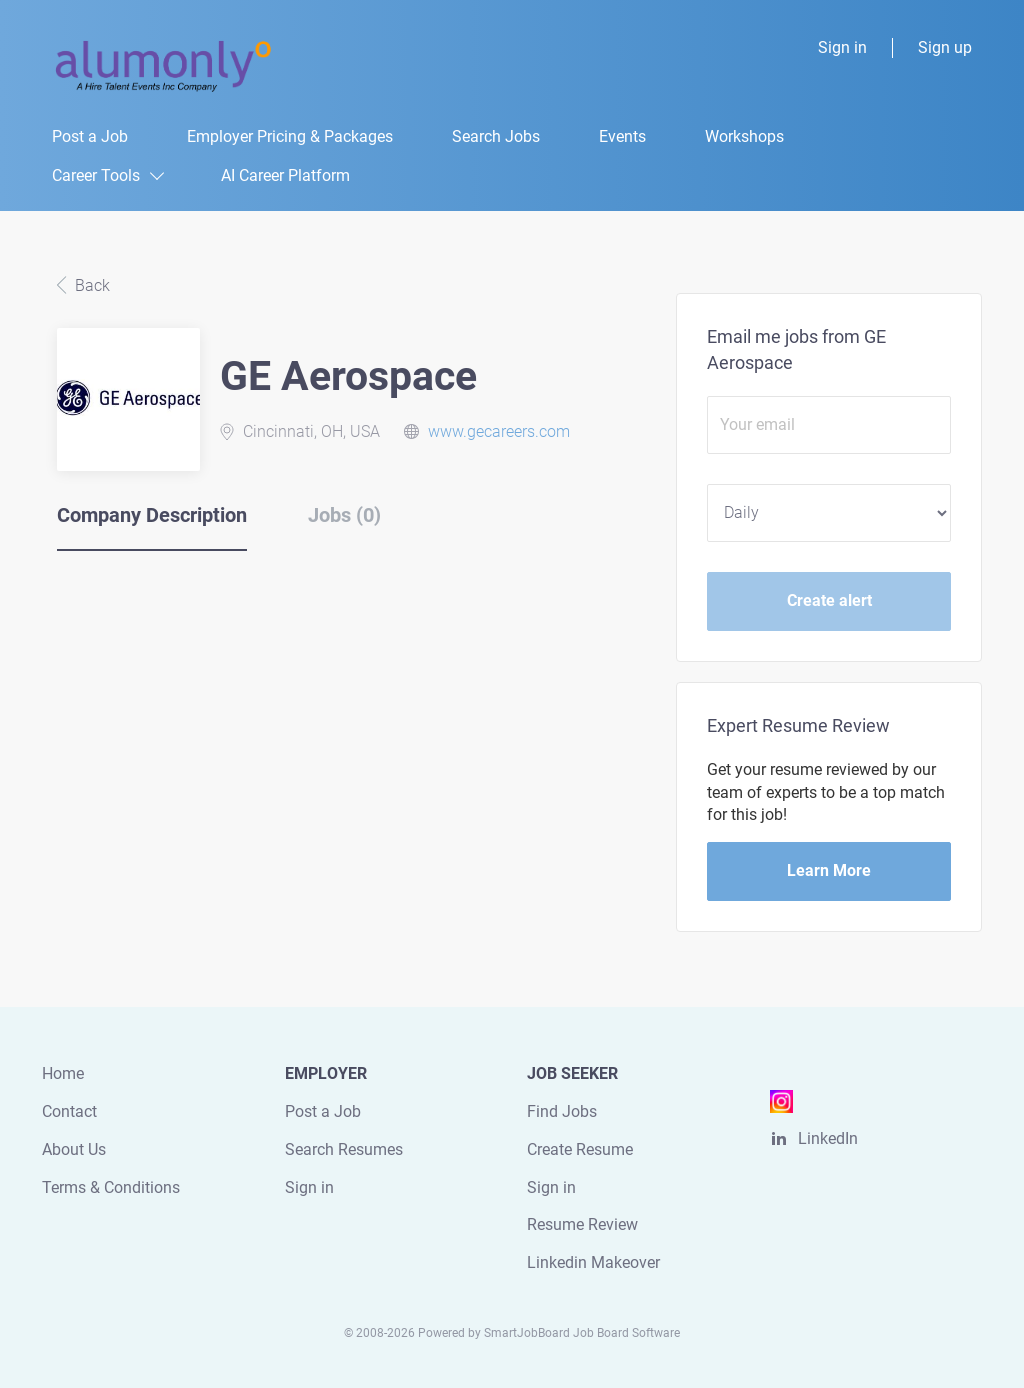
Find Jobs (562, 1111)
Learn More (829, 870)
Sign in (842, 47)
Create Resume (580, 1149)
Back (90, 285)
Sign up (945, 47)
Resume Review (582, 1224)
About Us (74, 1149)
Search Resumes (344, 1149)
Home (63, 1073)
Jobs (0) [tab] (344, 515)
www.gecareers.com (499, 431)
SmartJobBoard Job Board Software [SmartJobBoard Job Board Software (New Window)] (582, 1333)
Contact (69, 1111)
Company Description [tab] (152, 515)
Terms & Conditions (111, 1187)
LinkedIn (828, 1138)
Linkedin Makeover (593, 1262)
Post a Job (323, 1111)
